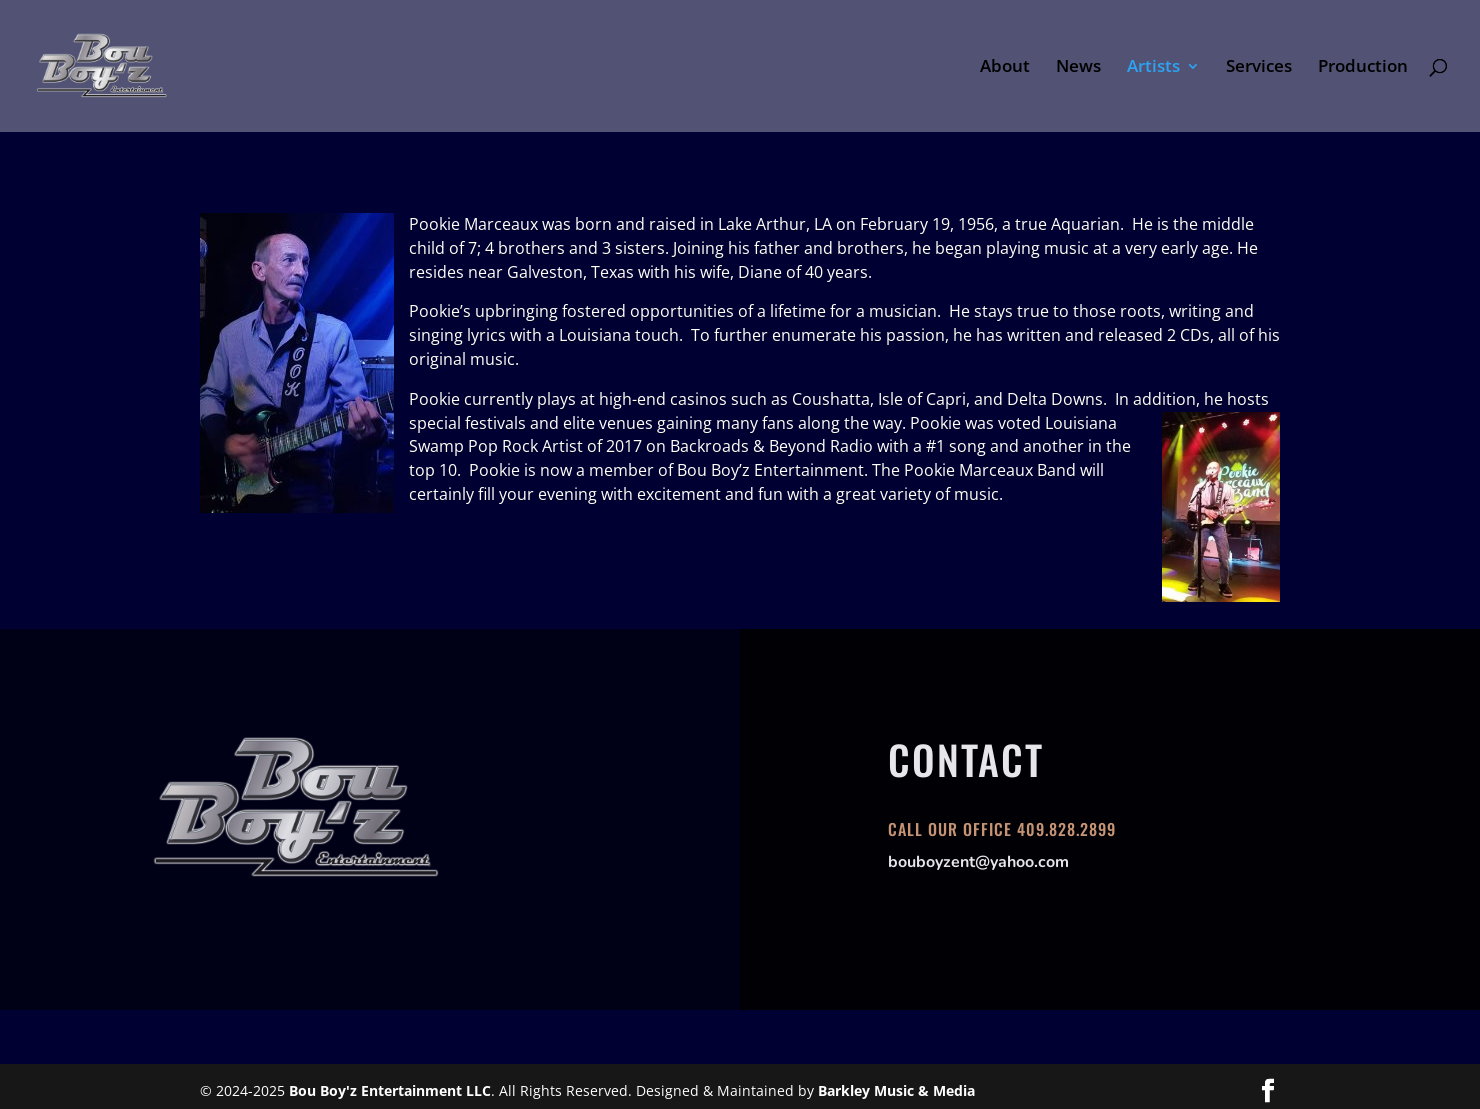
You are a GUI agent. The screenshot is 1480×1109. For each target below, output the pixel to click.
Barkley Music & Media (896, 1090)
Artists (1153, 68)
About (1005, 68)
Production (1363, 68)
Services (1259, 68)
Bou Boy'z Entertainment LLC (390, 1090)
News (1078, 68)
